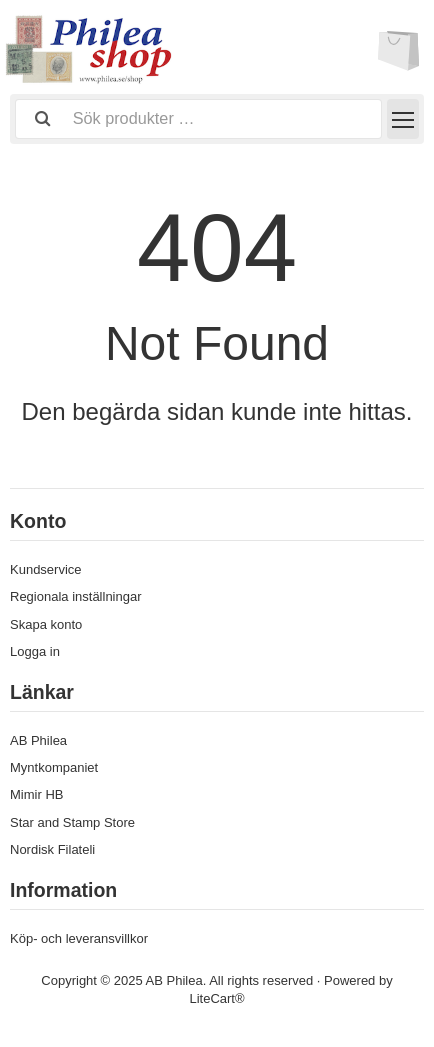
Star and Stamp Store (72, 822)
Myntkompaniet (54, 767)
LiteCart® (216, 998)
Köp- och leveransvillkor (79, 938)
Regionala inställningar (76, 596)
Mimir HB (36, 794)
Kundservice (46, 569)
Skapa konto (46, 624)
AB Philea (38, 740)
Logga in (35, 651)
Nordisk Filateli (52, 849)
